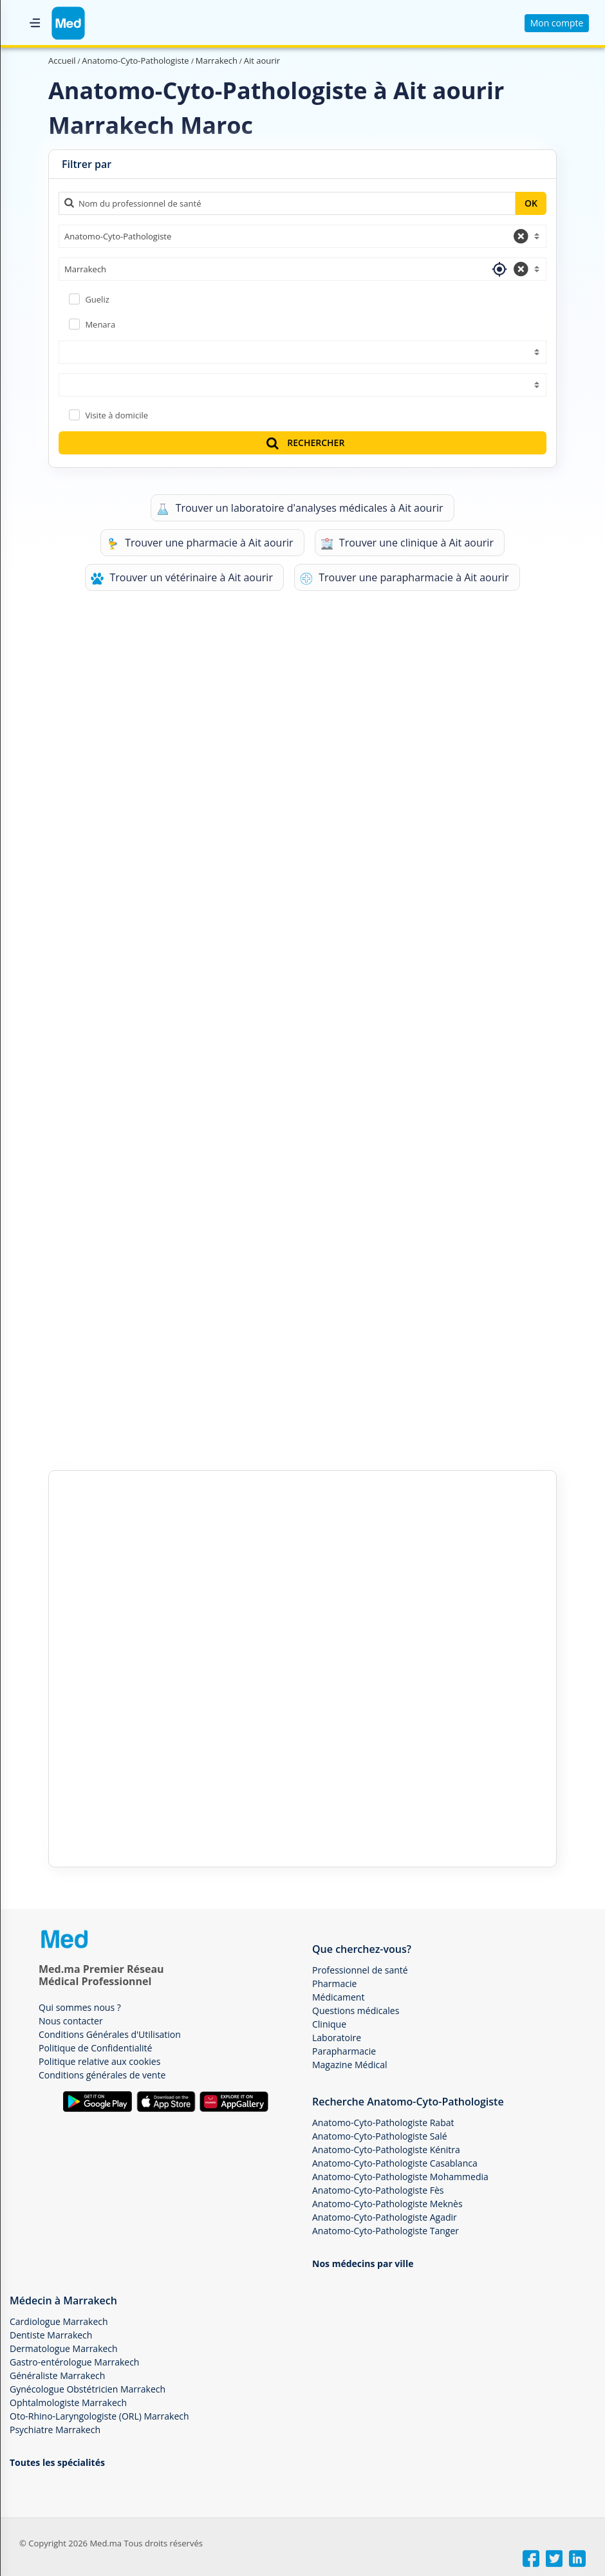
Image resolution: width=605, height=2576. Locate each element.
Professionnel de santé (360, 1970)
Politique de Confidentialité (95, 2048)
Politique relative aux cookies (99, 2061)
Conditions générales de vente (102, 2075)
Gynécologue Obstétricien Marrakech (87, 2389)
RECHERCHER (304, 442)
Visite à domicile (116, 415)
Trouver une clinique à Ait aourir (407, 543)
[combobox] (302, 236)
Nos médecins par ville (362, 2263)
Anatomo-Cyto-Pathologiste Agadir (384, 2217)
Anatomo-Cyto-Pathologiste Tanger (385, 2231)
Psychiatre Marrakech (55, 2429)
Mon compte (557, 23)
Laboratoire (336, 2037)
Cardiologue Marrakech (59, 2321)
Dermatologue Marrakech (64, 2348)
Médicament (338, 1997)
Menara (100, 324)
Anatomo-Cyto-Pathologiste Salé (379, 2136)
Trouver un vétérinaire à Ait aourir (182, 577)
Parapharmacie (344, 2051)
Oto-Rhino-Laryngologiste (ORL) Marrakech (99, 2416)
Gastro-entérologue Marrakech (74, 2362)
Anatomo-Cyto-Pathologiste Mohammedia (400, 2176)
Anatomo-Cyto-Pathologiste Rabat (383, 2122)
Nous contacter (71, 2021)
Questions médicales (355, 2010)
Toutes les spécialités (57, 2462)
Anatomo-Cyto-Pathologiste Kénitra (386, 2149)
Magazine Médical (349, 2064)
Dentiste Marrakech (51, 2335)
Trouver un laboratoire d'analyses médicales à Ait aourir (299, 508)
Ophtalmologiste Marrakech (68, 2402)
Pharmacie (334, 1983)
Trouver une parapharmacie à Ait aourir (404, 577)
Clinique (329, 2024)
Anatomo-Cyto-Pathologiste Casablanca (395, 2163)
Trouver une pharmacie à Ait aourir (199, 543)
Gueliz (97, 299)
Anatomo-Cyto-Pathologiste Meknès (387, 2204)
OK (531, 203)
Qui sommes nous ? (80, 2007)
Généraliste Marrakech (57, 2375)
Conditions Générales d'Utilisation (110, 2034)
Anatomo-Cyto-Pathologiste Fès (377, 2190)
